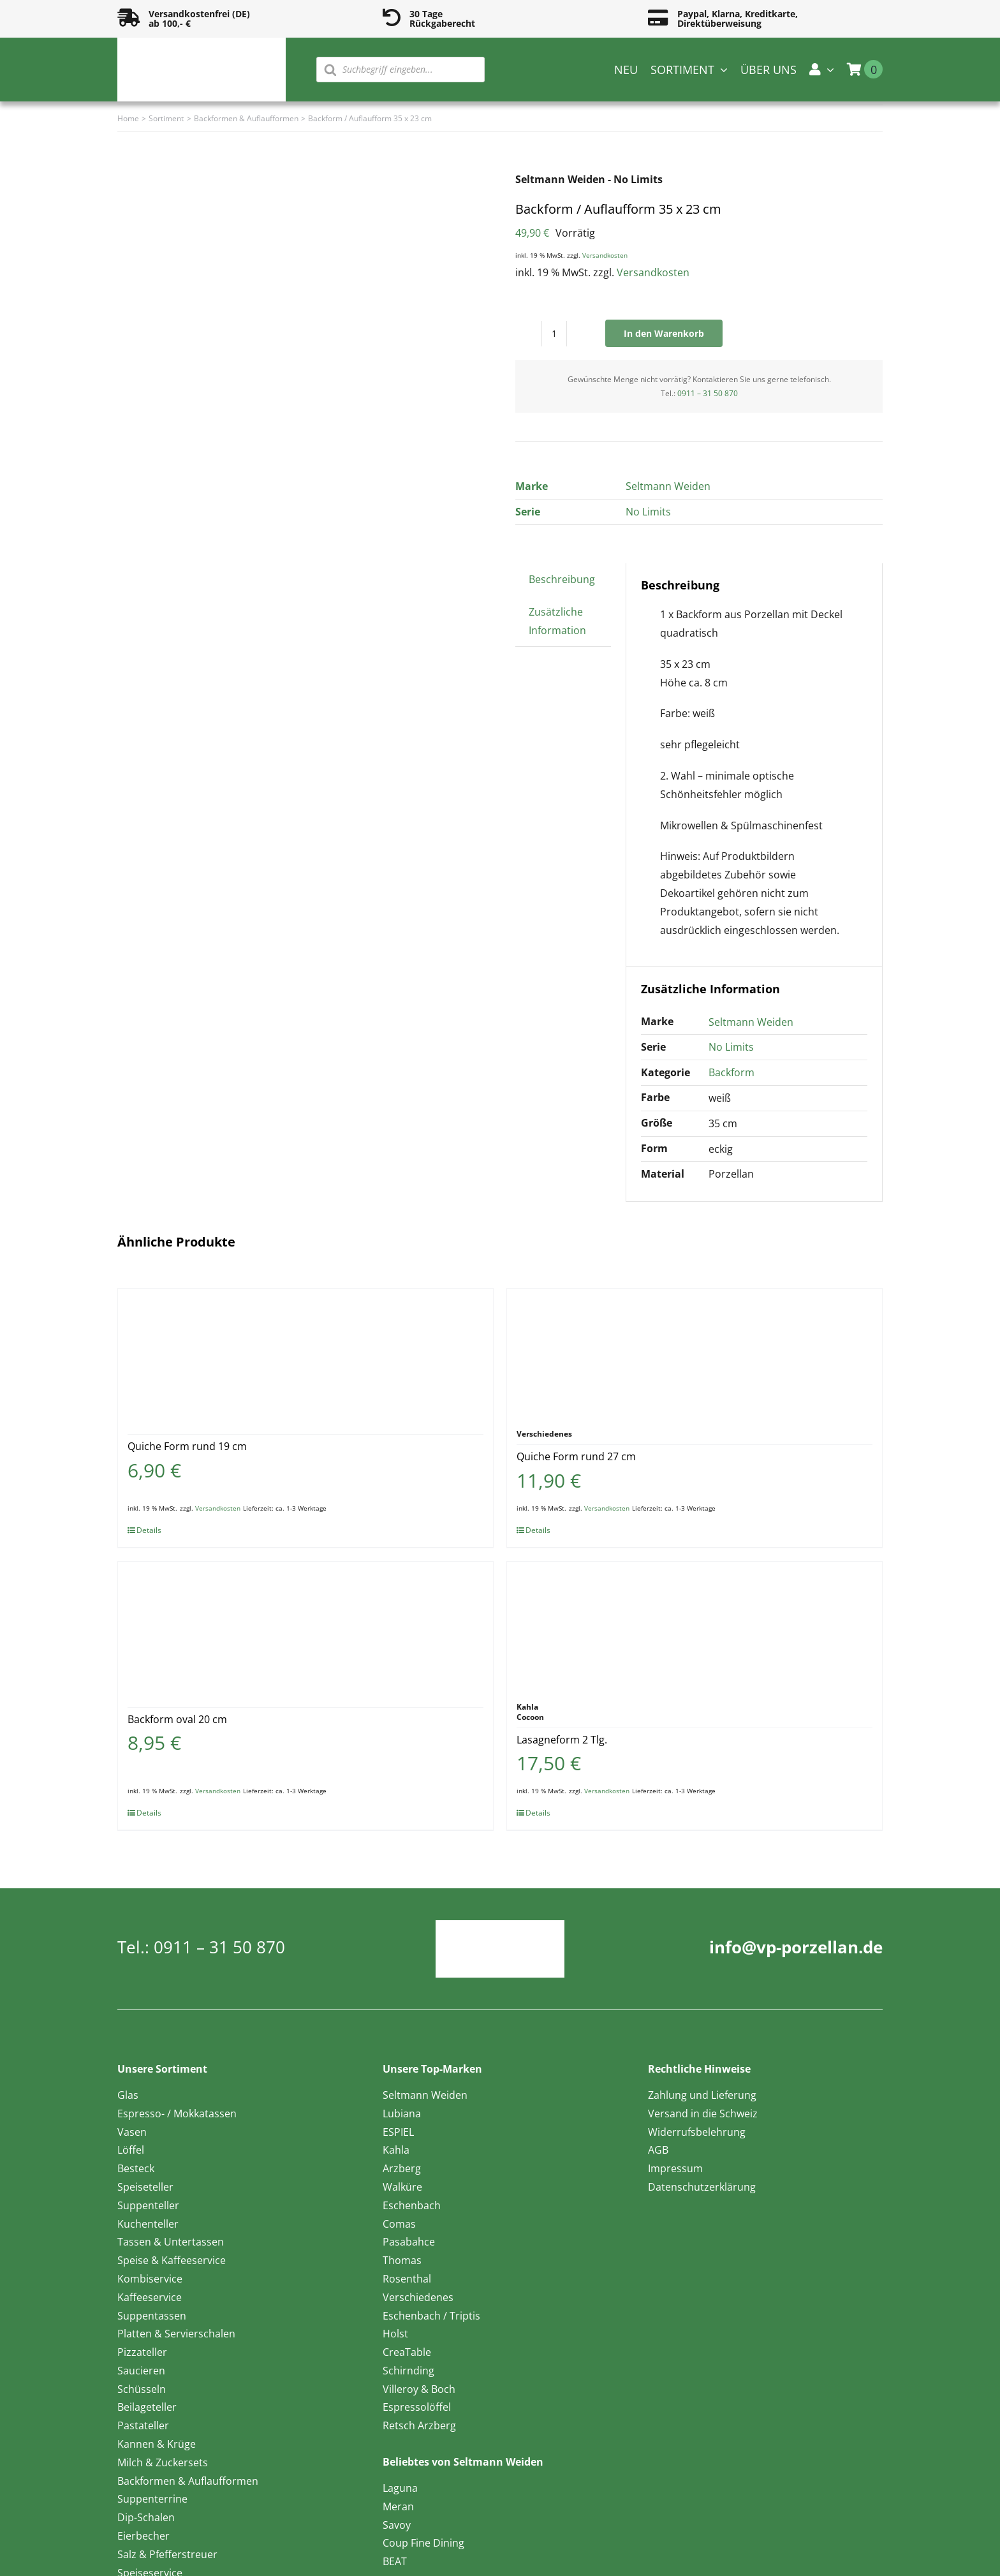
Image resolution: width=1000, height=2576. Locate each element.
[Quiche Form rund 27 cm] (694, 1352)
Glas (127, 2095)
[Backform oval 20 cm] (305, 1625)
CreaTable (407, 2352)
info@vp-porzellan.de (796, 1947)
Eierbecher (143, 2536)
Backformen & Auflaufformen (187, 2481)
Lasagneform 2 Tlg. (562, 1740)
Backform (731, 1072)
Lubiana (402, 2113)
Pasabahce (409, 2242)
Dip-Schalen (146, 2517)
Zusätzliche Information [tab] (557, 621)
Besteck (135, 2168)
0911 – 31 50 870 (707, 393)
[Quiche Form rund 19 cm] (305, 1352)
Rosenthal (407, 2279)
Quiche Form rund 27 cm (576, 1456)
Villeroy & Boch (419, 2389)
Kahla (396, 2150)
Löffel (130, 2150)
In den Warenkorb (664, 333)
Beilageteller (147, 2407)
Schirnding (408, 2371)
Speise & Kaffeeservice (171, 2260)
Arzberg (402, 2168)
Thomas (402, 2260)
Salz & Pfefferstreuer (167, 2554)
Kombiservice (149, 2279)
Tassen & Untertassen (170, 2242)
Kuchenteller (148, 2224)
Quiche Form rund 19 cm (187, 1446)
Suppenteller (148, 2205)
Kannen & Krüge (156, 2444)
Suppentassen (151, 2316)
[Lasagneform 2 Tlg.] (694, 1625)
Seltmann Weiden (668, 486)
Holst (395, 2334)
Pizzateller (142, 2352)
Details (148, 1530)
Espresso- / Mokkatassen (177, 2113)
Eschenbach (412, 2205)
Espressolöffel (417, 2407)
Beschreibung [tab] (562, 579)
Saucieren (141, 2371)
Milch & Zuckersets (162, 2462)
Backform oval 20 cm (177, 1719)
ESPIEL (398, 2132)
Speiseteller (145, 2187)
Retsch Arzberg (419, 2425)
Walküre (402, 2187)
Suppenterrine (152, 2499)
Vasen (132, 2132)
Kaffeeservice (149, 2297)
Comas (399, 2224)
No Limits (648, 512)
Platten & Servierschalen (176, 2334)
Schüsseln (141, 2389)
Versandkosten (605, 255)
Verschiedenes (418, 2297)
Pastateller (143, 2425)
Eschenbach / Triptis (431, 2316)
